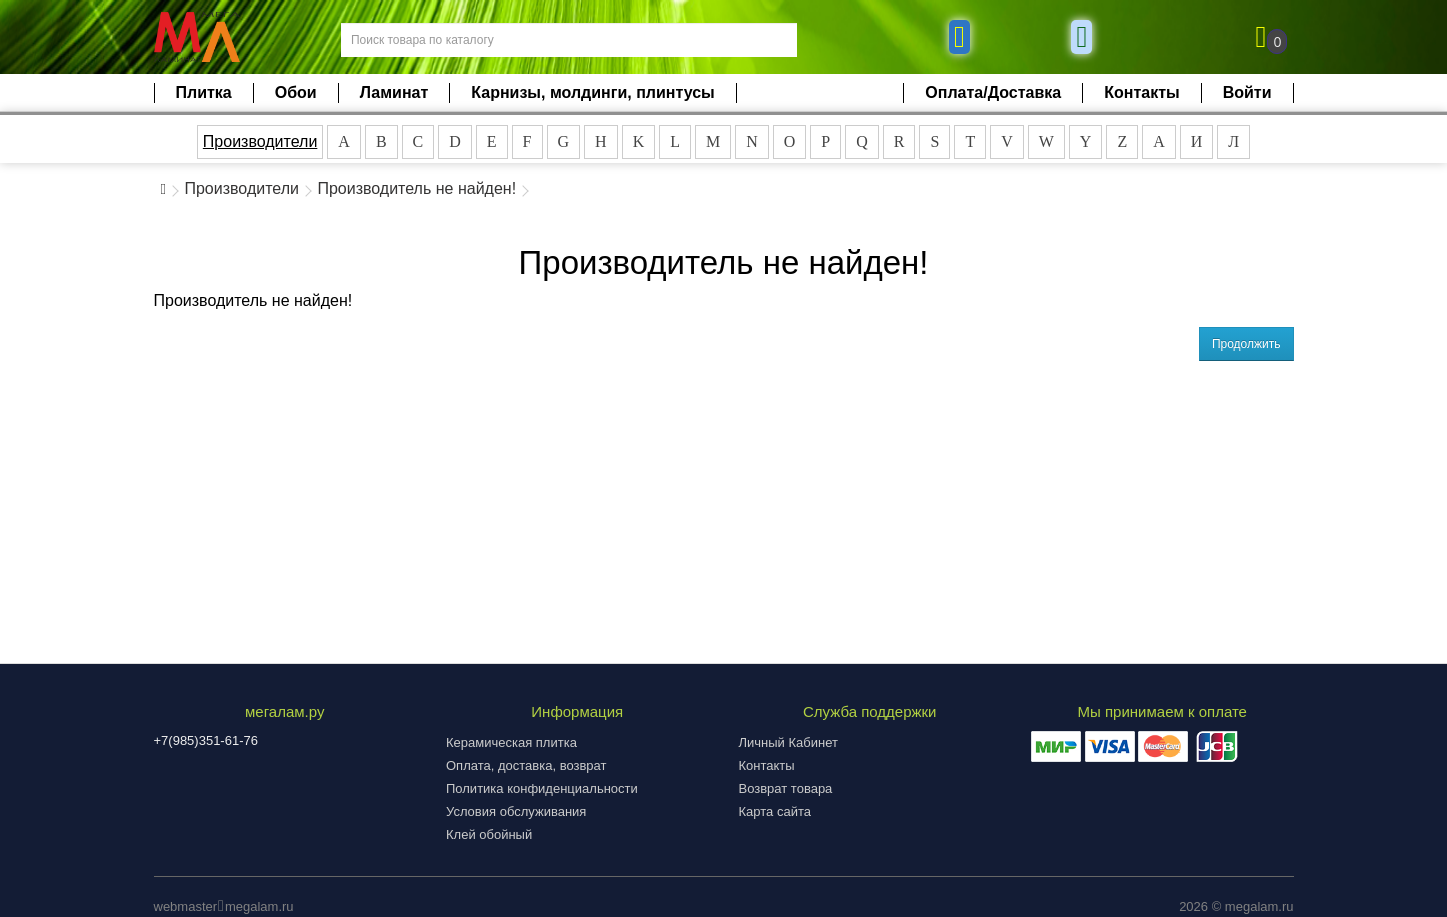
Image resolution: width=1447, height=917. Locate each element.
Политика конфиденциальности (542, 788)
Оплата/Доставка (993, 92)
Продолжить (1246, 344)
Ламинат (394, 92)
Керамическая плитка (511, 742)
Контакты (1141, 92)
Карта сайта (775, 811)
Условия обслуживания (516, 811)
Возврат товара (786, 788)
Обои (296, 92)
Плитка (204, 92)
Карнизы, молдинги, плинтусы (592, 92)
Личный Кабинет (788, 742)
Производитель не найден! (416, 188)
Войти (1247, 92)
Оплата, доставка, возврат (526, 765)
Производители (260, 141)
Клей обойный (489, 834)
